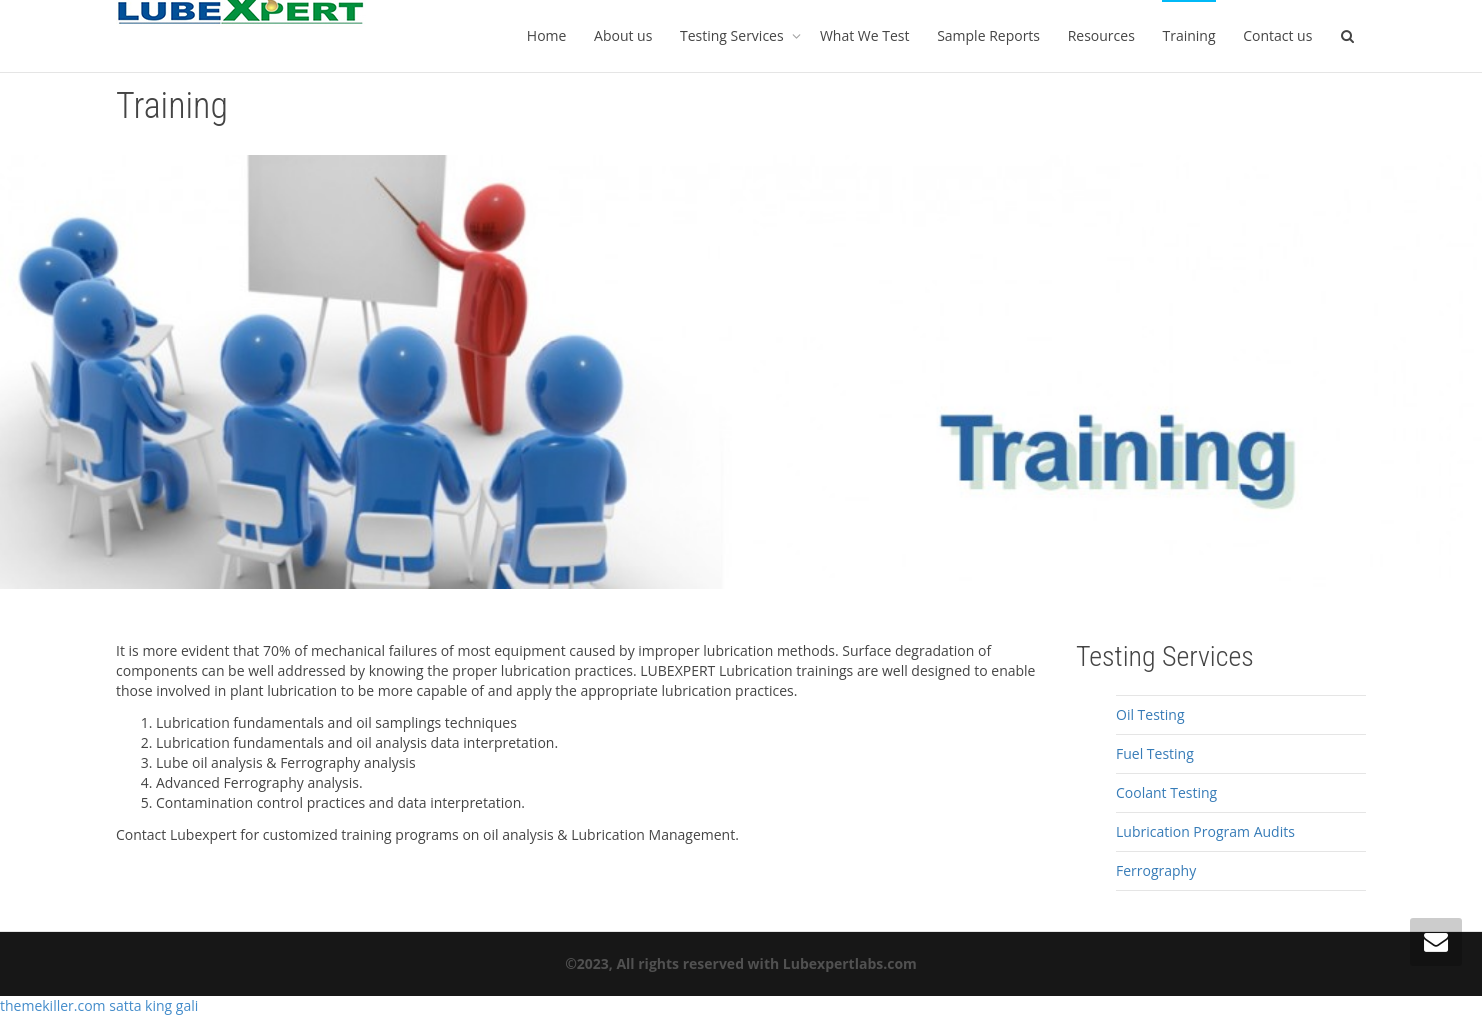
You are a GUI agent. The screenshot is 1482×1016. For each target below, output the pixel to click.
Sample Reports (988, 35)
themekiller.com (54, 1005)
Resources (1101, 35)
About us (623, 35)
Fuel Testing (1155, 753)
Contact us (1277, 35)
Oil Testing (1150, 714)
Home (547, 35)
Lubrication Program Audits (1205, 831)
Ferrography (1156, 870)
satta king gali (153, 1005)
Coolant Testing (1166, 792)
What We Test (865, 35)
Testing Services (733, 35)
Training (1188, 35)
